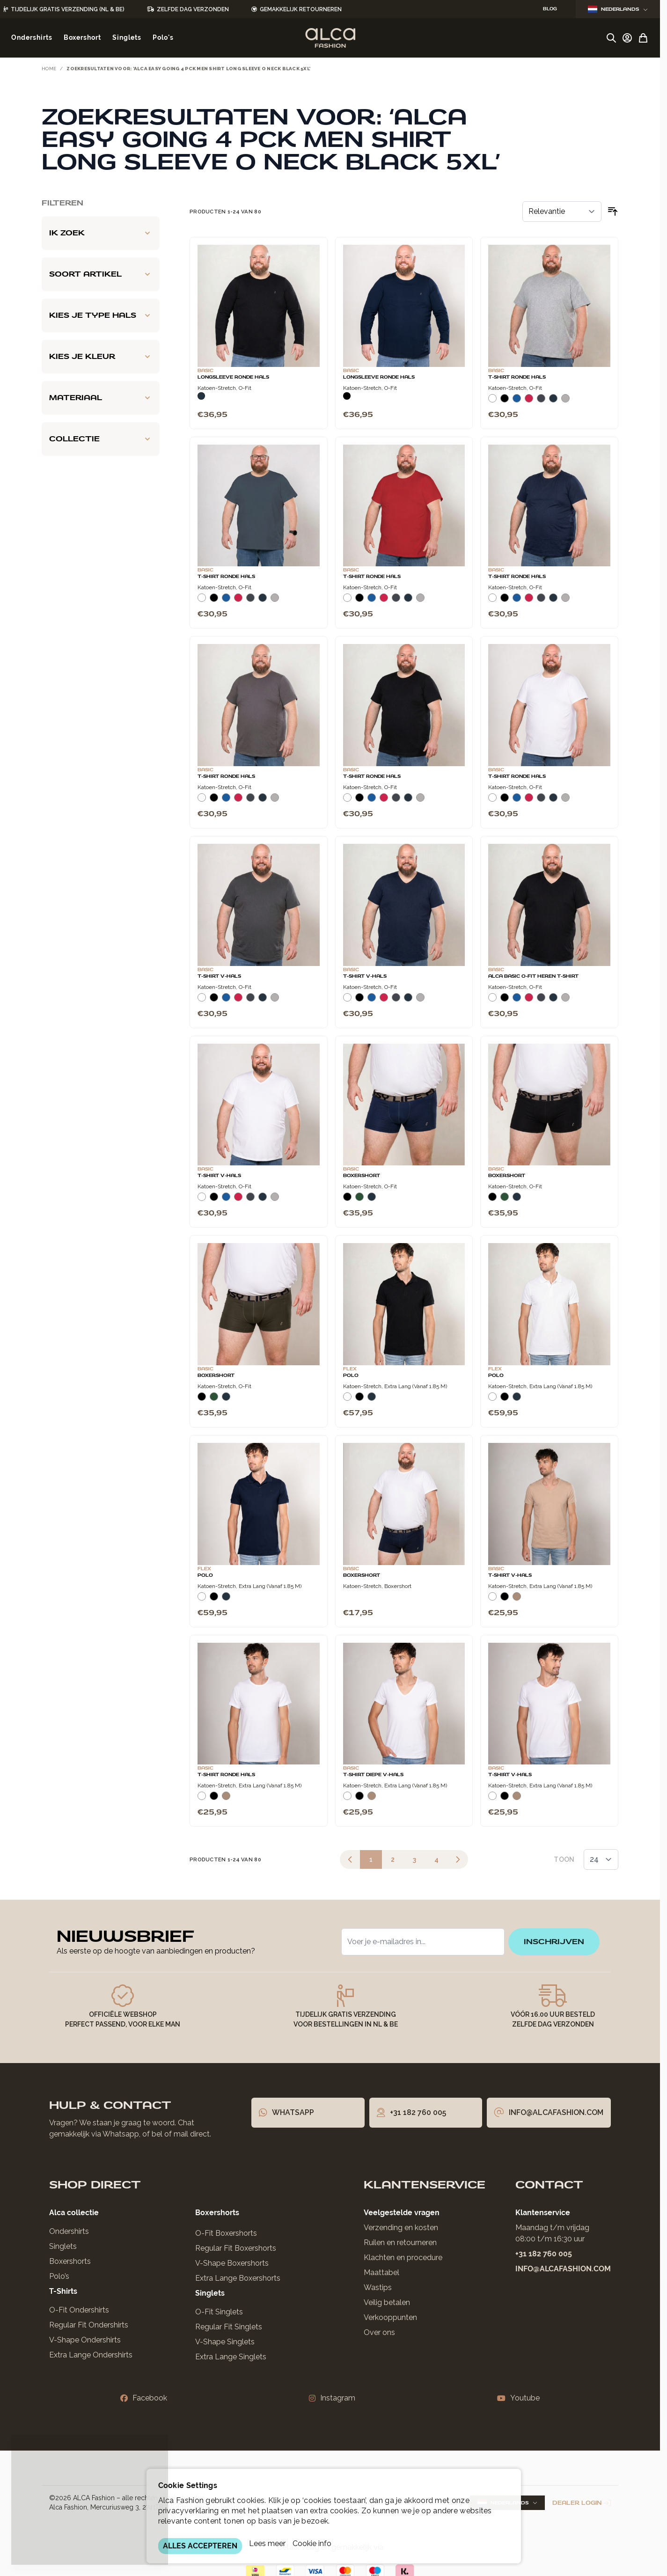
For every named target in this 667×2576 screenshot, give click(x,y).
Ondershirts (69, 2231)
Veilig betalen (387, 2302)
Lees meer (267, 2543)
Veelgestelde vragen (402, 2212)
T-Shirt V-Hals (219, 976)
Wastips (378, 2287)
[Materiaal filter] (100, 397)
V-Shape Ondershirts (85, 2339)
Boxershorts (70, 2261)
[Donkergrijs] (541, 402)
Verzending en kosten (401, 2227)
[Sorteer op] (561, 211)
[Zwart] (347, 396)
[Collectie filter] (100, 439)
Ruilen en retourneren (400, 2242)
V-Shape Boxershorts (232, 2263)
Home (49, 68)
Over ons (379, 2332)
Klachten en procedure (403, 2257)
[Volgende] (457, 1859)
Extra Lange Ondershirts (90, 2354)
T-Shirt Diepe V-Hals (373, 1775)
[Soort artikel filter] (100, 274)
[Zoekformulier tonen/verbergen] (611, 38)
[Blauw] (516, 402)
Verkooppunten (390, 2317)
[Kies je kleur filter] (100, 356)
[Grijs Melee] (565, 402)
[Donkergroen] (359, 1200)
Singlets (63, 2246)
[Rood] (529, 402)
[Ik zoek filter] (100, 233)
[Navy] (201, 396)
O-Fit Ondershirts (79, 2309)
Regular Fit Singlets (228, 2326)
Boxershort (361, 1175)
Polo (351, 1375)
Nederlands (618, 9)
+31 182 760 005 (543, 2253)
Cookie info (312, 2543)
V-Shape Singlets (225, 2341)
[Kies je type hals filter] (100, 315)
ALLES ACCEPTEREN (200, 2545)
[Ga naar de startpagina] (330, 38)
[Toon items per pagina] (601, 1859)
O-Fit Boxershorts (226, 2233)
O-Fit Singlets (219, 2311)
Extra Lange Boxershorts (237, 2278)
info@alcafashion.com (563, 2268)
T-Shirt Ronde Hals (517, 377)
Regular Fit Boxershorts (235, 2248)
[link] (350, 1859)
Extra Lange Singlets (230, 2356)
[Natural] (516, 1600)
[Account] (627, 38)
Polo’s (59, 2276)
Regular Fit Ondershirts (88, 2324)
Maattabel (381, 2272)
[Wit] (492, 402)
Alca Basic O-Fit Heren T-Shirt (533, 976)
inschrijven (554, 1942)
